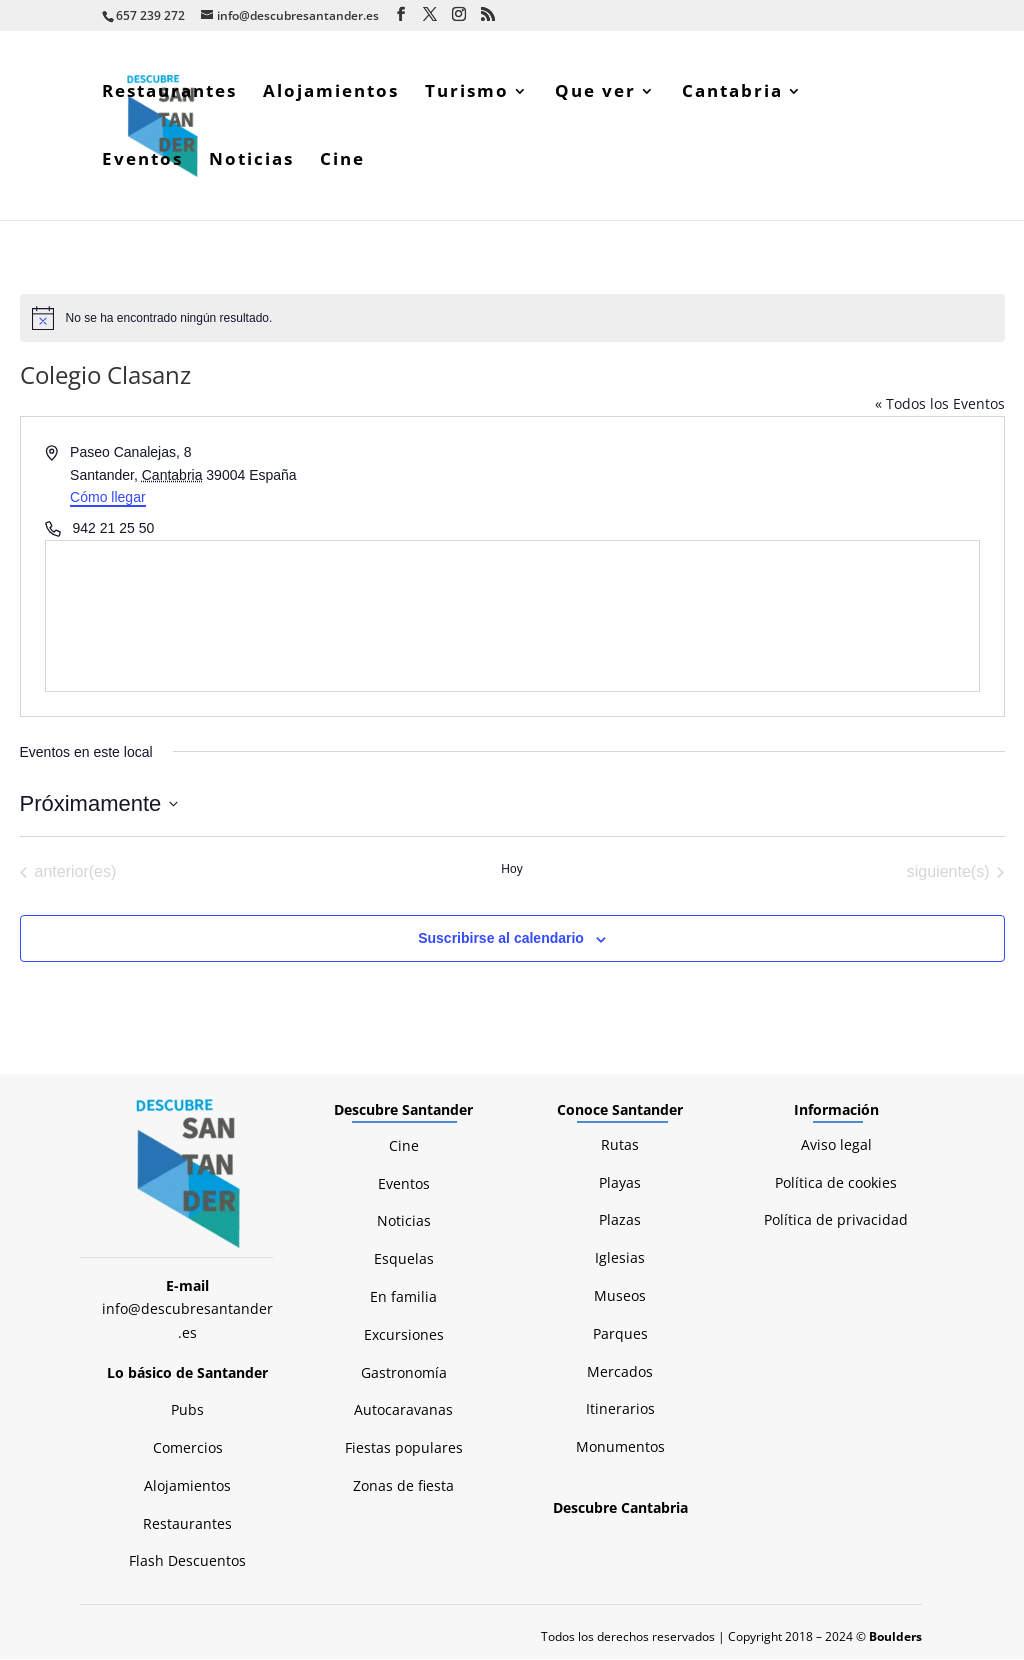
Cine (342, 162)
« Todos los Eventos (940, 404)
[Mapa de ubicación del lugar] (512, 617)
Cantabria (732, 94)
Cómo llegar (107, 498)
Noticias (251, 162)
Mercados (620, 1372)
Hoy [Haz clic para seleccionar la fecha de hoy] (511, 870)
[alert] (512, 319)
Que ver (595, 94)
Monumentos (620, 1447)
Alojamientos (331, 94)
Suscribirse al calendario (501, 939)
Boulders (895, 1637)
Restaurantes (169, 94)
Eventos (142, 162)
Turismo (467, 94)
